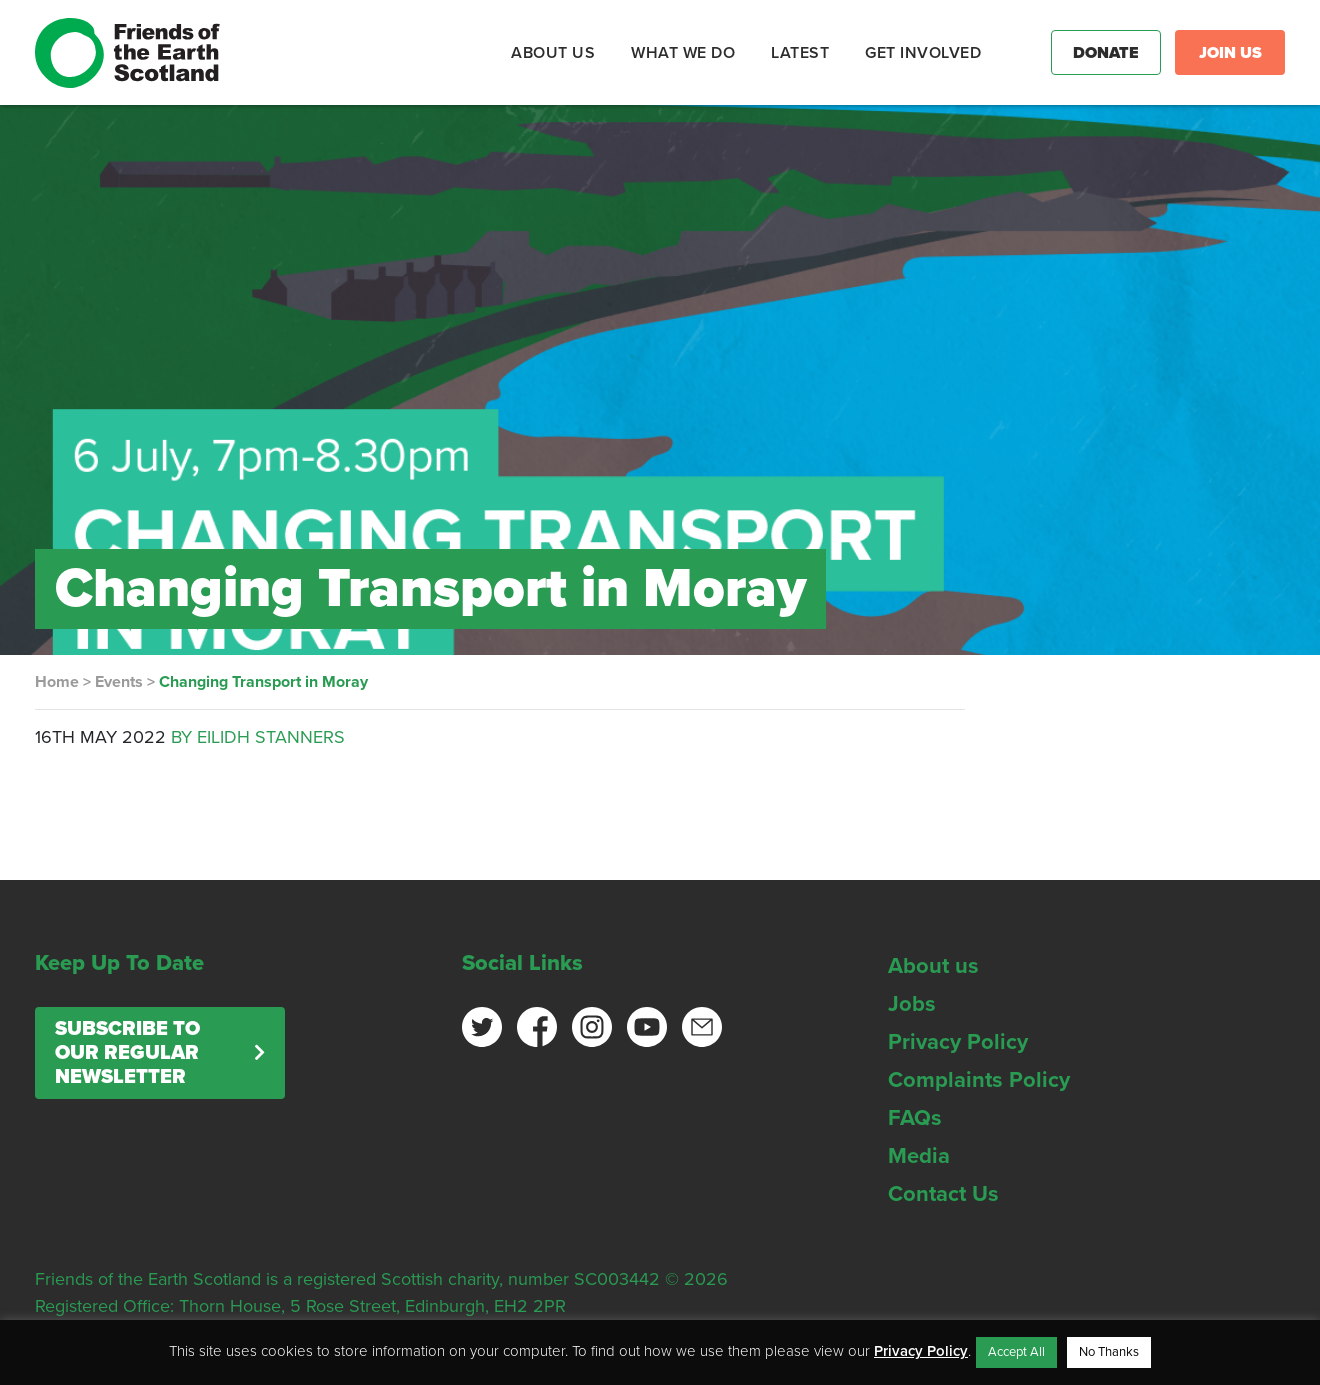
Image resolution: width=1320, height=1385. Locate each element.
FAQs (915, 1118)
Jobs (912, 1004)
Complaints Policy (979, 1080)
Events (119, 682)
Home (57, 682)
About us (933, 966)
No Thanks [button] (1109, 1352)
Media (919, 1156)
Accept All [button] (1016, 1352)
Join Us (1230, 53)
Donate (1106, 53)
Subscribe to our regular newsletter (127, 1053)
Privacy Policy (958, 1042)
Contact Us (943, 1194)
